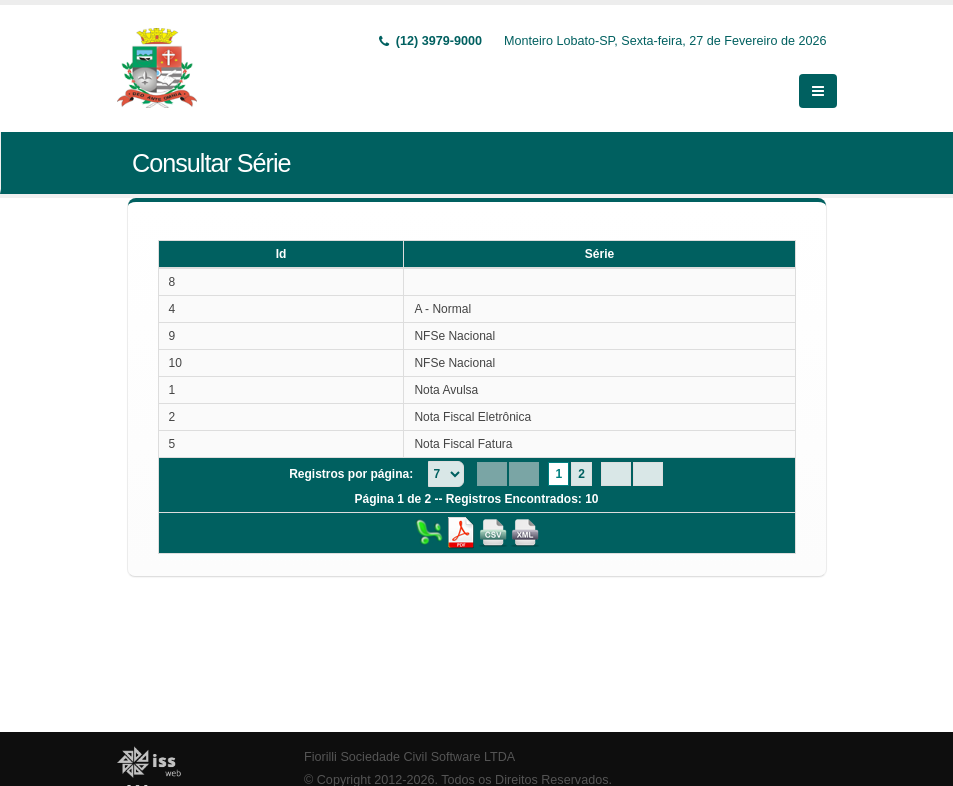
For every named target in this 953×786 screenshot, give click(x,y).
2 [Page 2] (581, 474)
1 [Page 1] (558, 474)
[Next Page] (616, 474)
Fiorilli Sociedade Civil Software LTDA (409, 757)
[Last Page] (648, 474)
